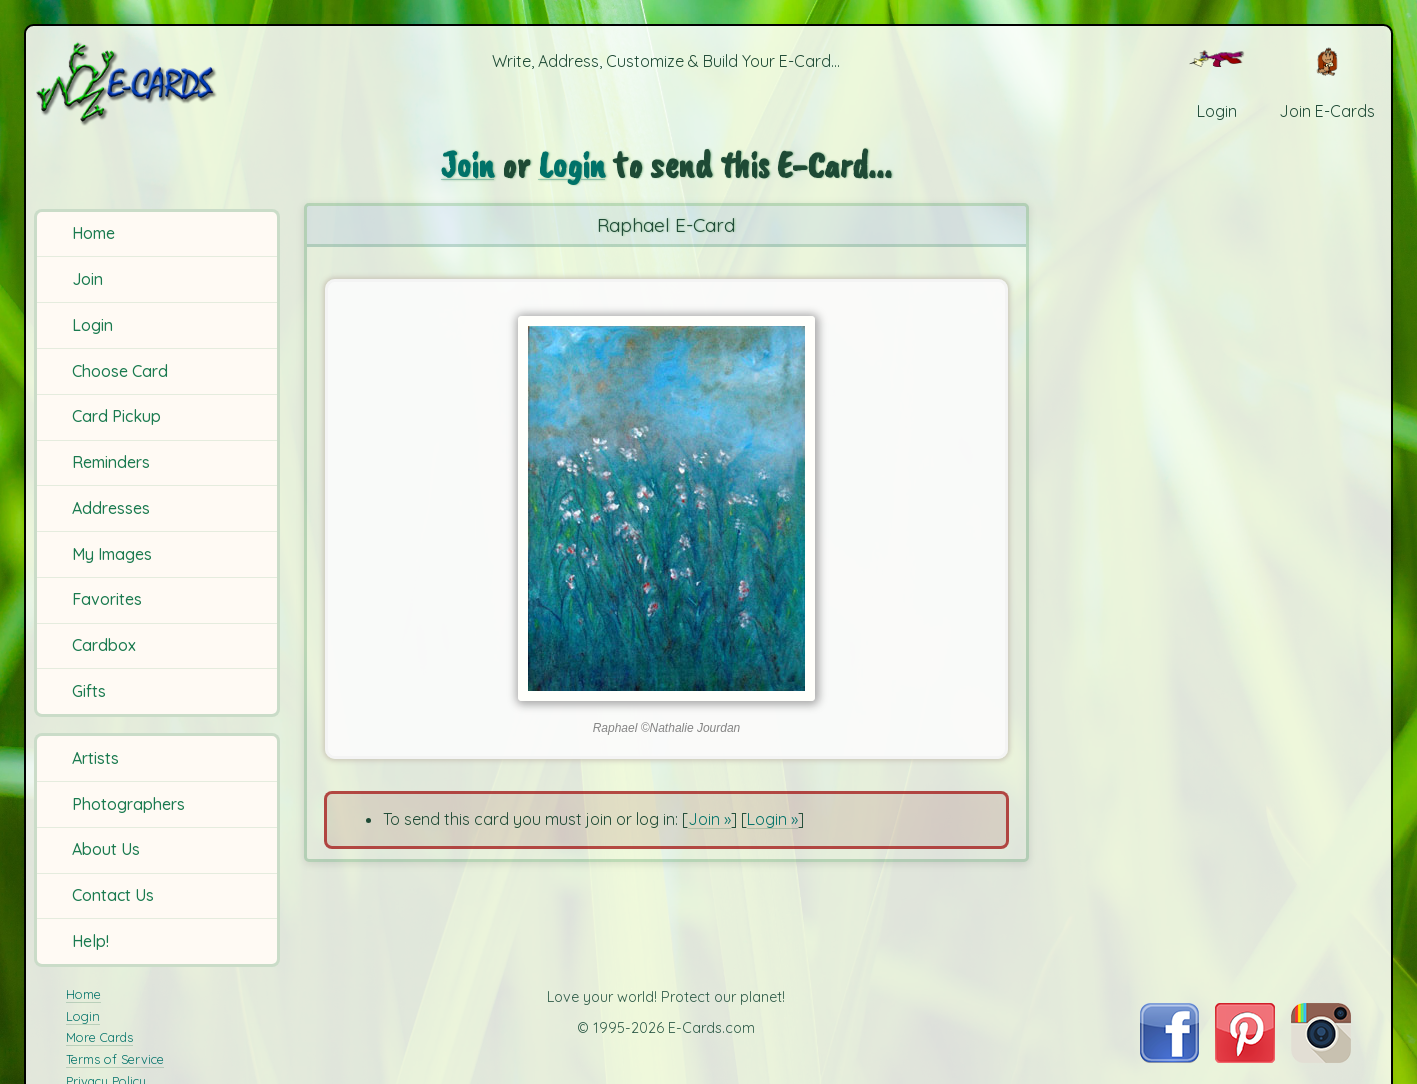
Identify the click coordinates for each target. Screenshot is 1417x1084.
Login (92, 325)
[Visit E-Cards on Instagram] (1321, 1057)
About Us (106, 849)
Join (87, 279)
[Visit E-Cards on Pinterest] (1245, 1057)
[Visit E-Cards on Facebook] (1169, 1057)
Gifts (89, 691)
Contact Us (113, 895)
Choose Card (120, 371)
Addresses (111, 508)
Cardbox (104, 645)
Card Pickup (116, 416)
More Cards (99, 1037)
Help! (90, 941)
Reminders (111, 462)
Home (93, 233)
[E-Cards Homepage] (159, 83)
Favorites (107, 599)
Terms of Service (115, 1059)
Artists (95, 758)
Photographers (128, 804)
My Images (112, 554)
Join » (709, 819)
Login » (772, 819)
